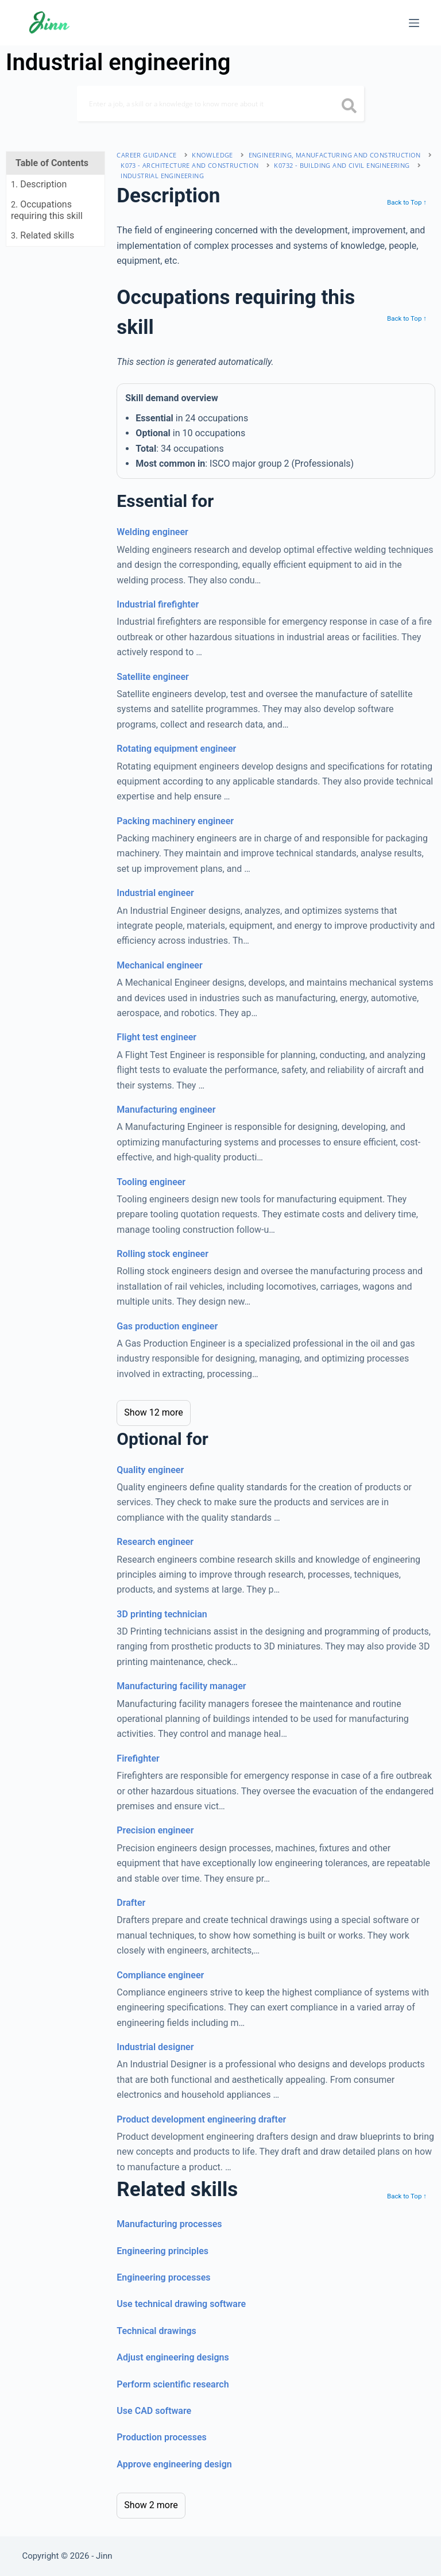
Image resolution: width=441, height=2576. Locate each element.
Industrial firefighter (158, 604)
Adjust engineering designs (173, 2357)
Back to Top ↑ (407, 202)
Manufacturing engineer (166, 1109)
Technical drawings (156, 2330)
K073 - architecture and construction (189, 165)
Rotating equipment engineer (176, 748)
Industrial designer (155, 2046)
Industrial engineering (162, 175)
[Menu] (414, 23)
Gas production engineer (167, 1326)
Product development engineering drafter (201, 2119)
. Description (39, 184)
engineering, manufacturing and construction (335, 155)
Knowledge (212, 155)
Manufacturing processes (169, 2224)
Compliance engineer (160, 1975)
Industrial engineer (155, 892)
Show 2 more (150, 2505)
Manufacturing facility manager (181, 1686)
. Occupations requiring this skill (47, 210)
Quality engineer (150, 1469)
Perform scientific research (173, 2384)
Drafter (131, 1902)
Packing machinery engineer (175, 821)
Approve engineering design (174, 2464)
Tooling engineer (151, 1181)
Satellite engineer (153, 676)
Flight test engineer (156, 1037)
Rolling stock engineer (162, 1253)
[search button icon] (349, 106)
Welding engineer (152, 531)
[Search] (220, 103)
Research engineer (155, 1541)
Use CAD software (154, 2410)
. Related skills (42, 235)
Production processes (161, 2437)
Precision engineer (155, 1830)
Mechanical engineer (159, 965)
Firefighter (138, 1758)
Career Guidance (146, 155)
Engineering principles (162, 2251)
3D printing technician (162, 1614)
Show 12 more (153, 1412)
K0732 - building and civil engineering (341, 165)
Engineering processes (163, 2277)
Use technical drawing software (181, 2303)
